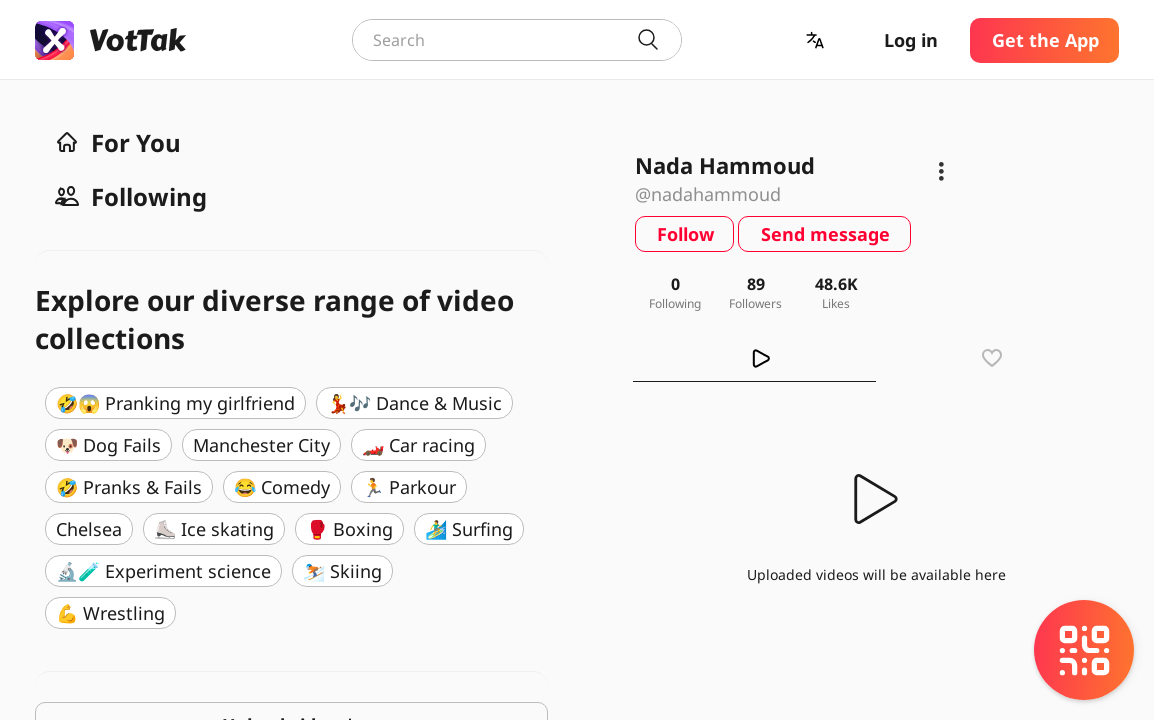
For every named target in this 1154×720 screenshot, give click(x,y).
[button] (817, 40)
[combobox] (517, 40)
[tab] (754, 358)
